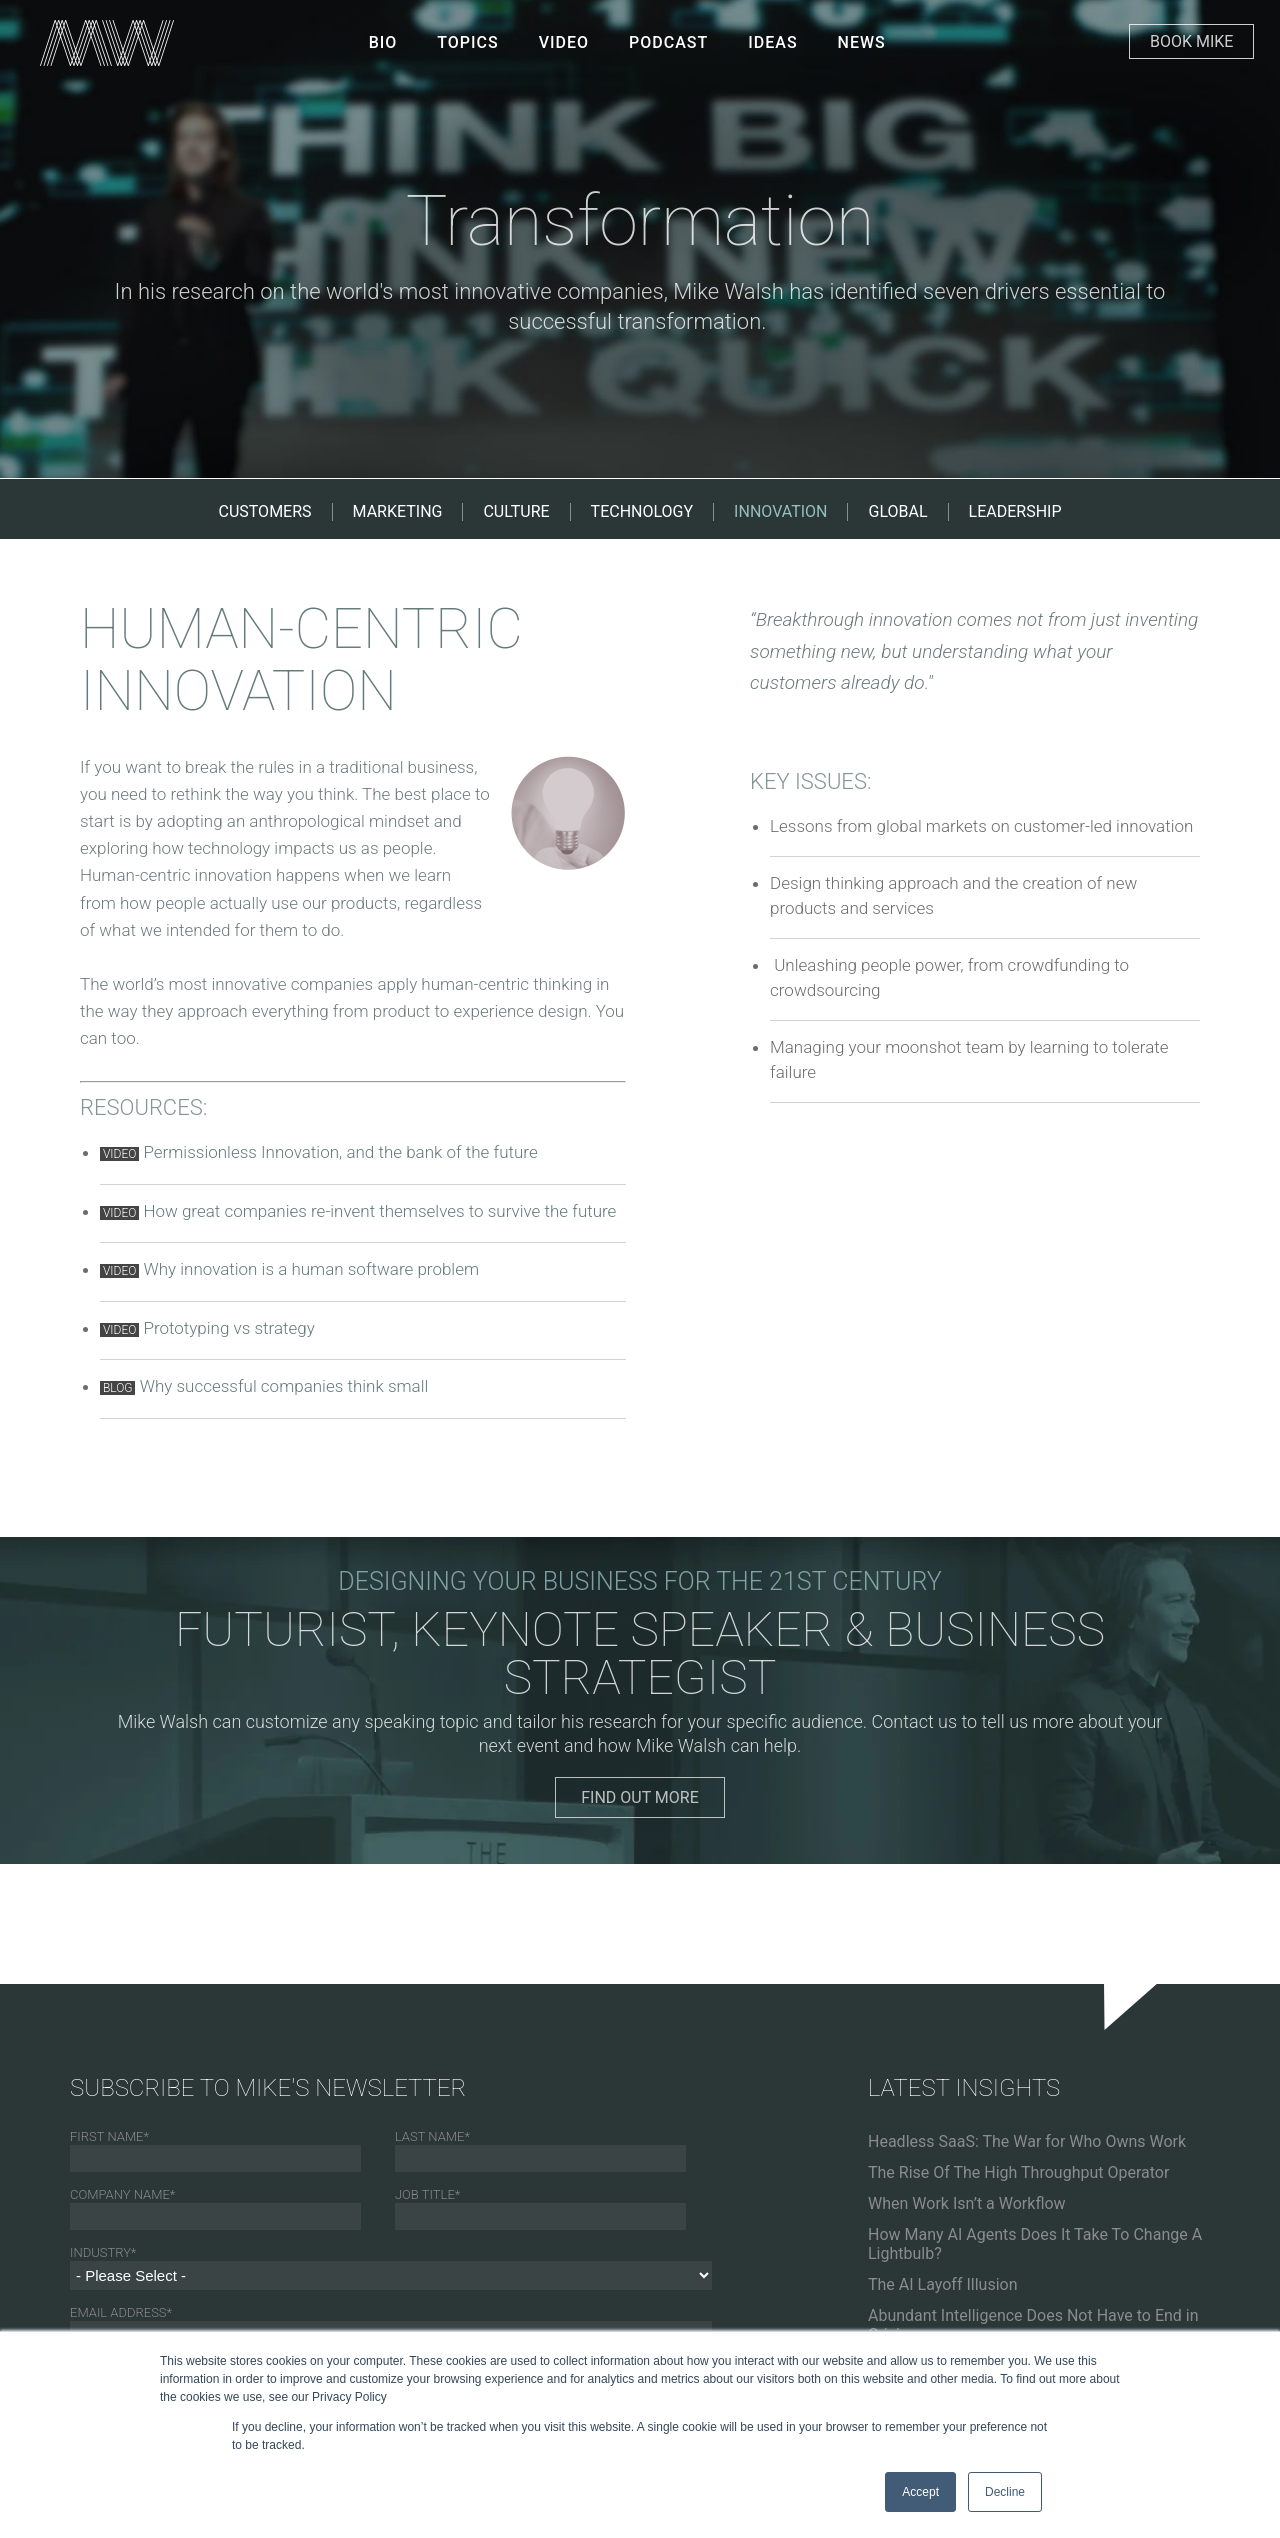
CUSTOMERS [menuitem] (265, 512)
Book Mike (1191, 41)
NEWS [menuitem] (862, 42)
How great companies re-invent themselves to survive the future (379, 1211)
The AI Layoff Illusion (943, 2284)
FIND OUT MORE (640, 1797)
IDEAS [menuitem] (772, 42)
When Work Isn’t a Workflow (967, 2203)
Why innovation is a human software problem (311, 1269)
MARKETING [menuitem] (398, 512)
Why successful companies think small (284, 1386)
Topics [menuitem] (467, 42)
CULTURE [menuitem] (516, 512)
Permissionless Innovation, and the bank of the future (340, 1152)
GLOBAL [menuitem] (897, 512)
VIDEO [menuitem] (564, 42)
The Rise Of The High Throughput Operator (1018, 2172)
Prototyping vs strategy (228, 1328)
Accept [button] (920, 2492)
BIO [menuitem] (383, 42)
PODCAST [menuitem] (668, 42)
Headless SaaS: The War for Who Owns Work (1027, 2141)
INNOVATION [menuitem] (780, 512)
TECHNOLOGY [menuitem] (642, 512)
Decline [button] (1005, 2492)
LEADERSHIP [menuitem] (1015, 512)
